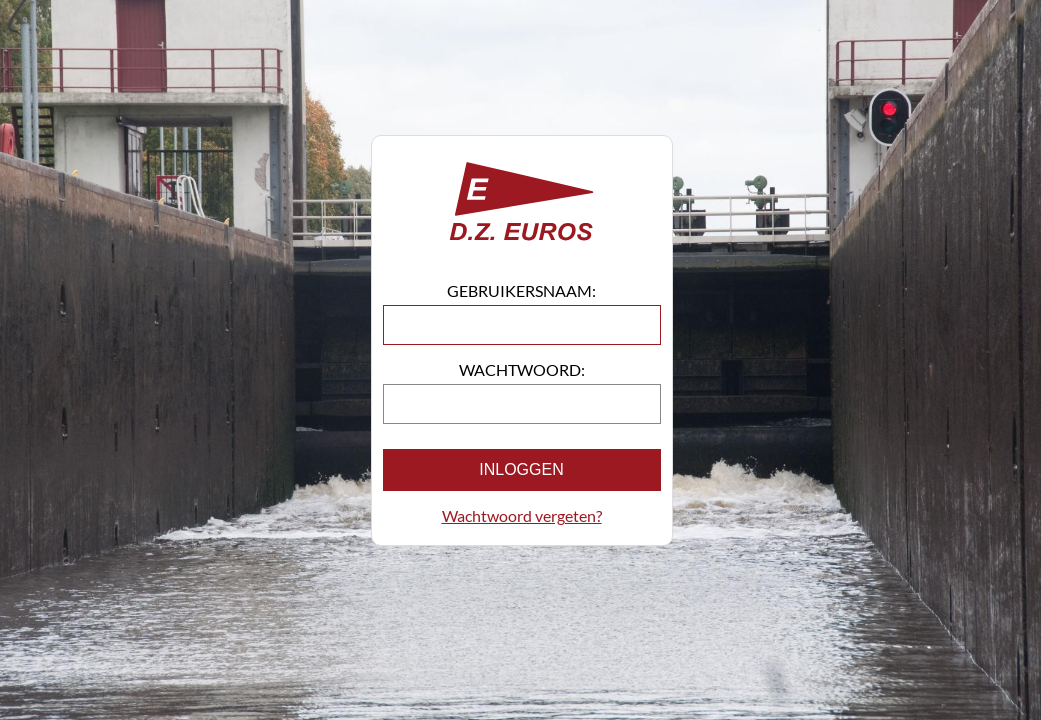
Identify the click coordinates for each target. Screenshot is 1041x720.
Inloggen (521, 469)
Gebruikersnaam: (521, 290)
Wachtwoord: (522, 369)
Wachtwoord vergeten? (522, 515)
